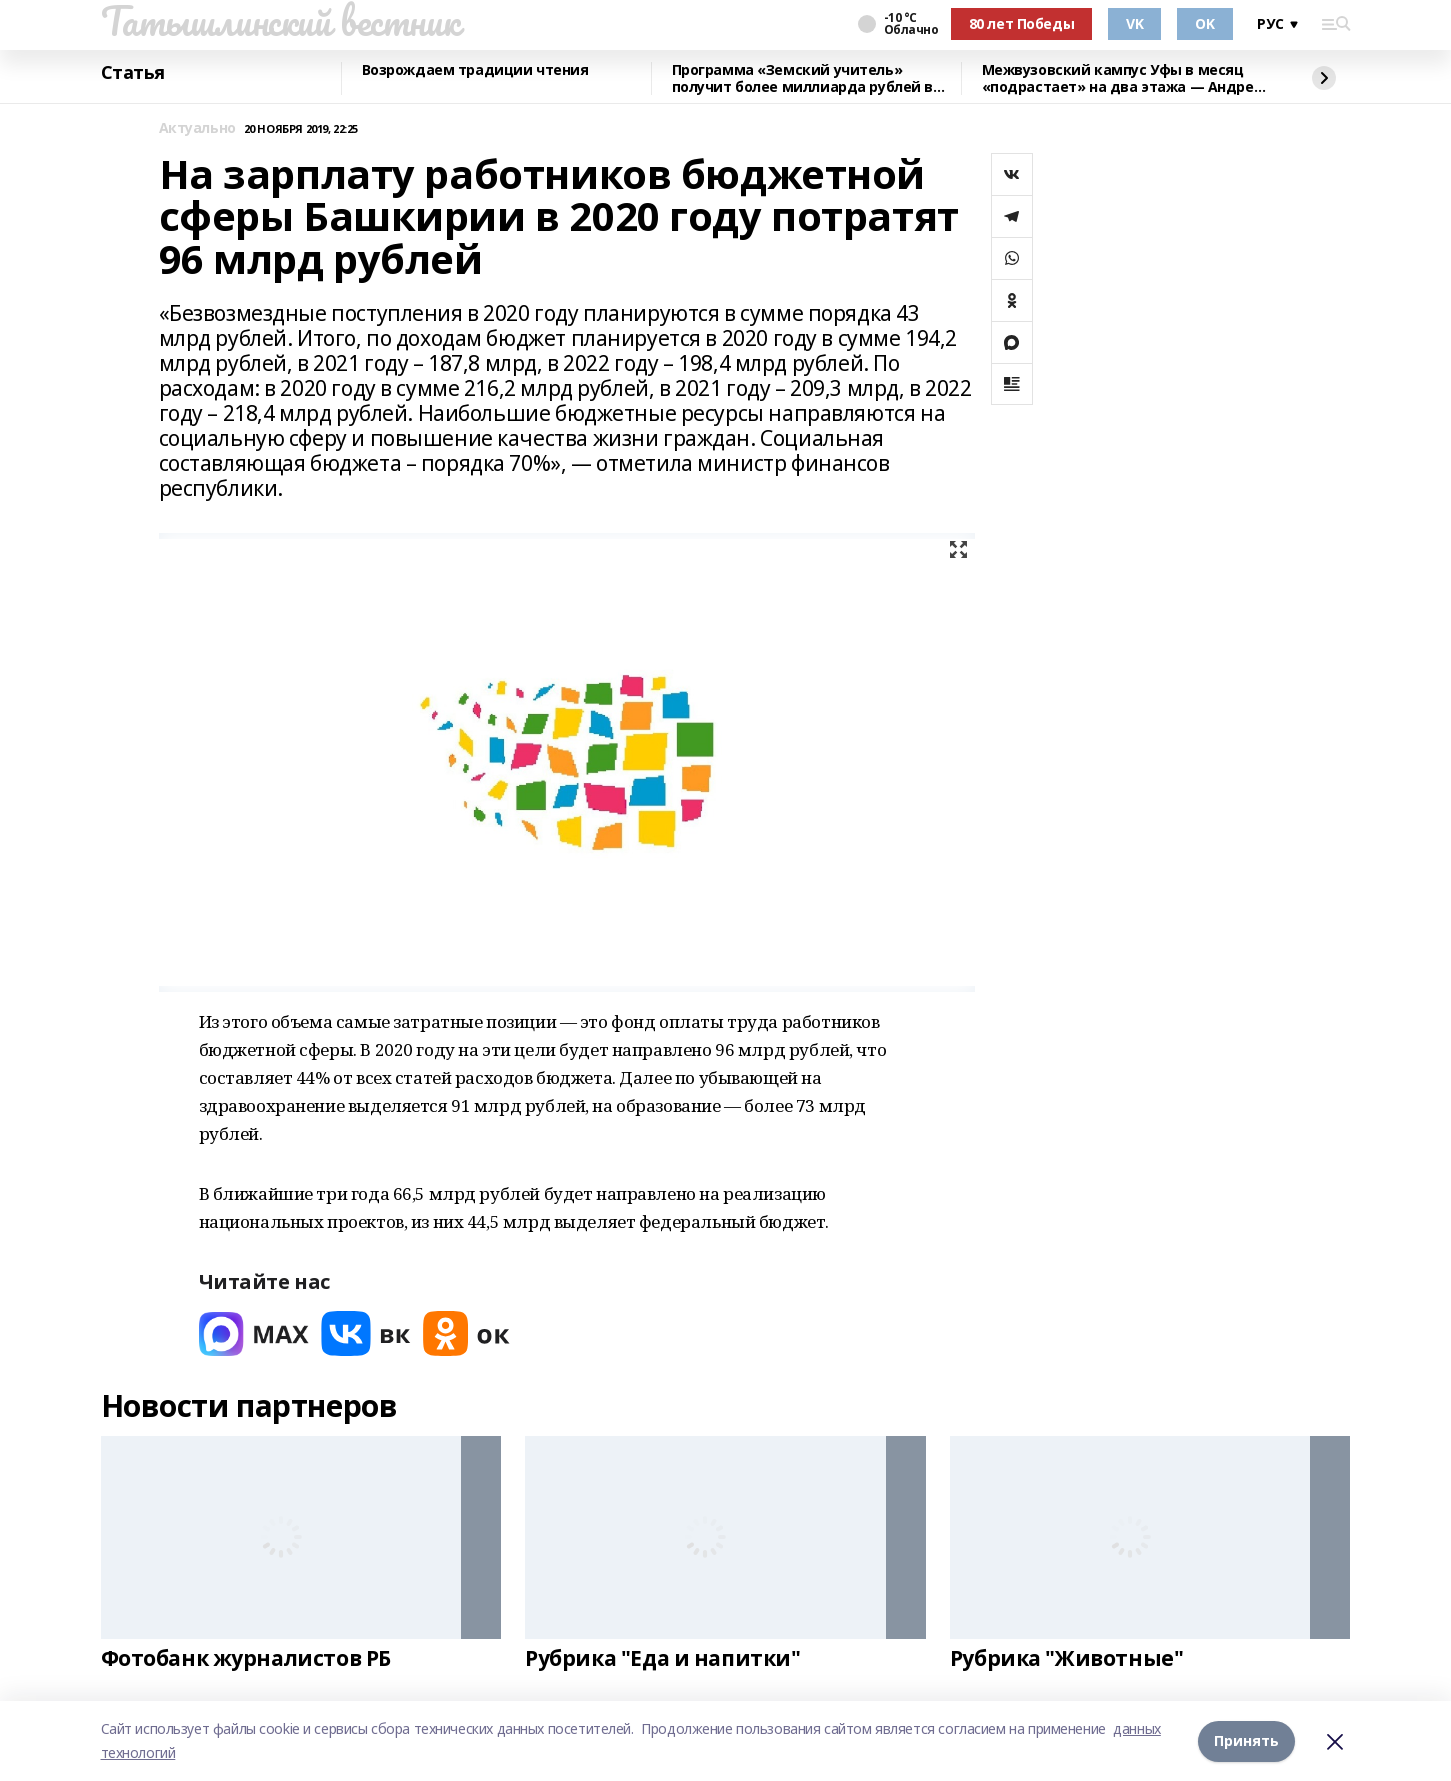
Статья (133, 73)
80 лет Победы (1022, 23)
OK (1204, 23)
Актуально (197, 128)
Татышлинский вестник (280, 21)
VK (1134, 23)
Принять (1246, 1740)
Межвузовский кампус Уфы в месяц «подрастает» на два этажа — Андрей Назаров (1123, 78)
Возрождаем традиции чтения (475, 70)
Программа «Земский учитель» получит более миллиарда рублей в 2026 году (803, 78)
